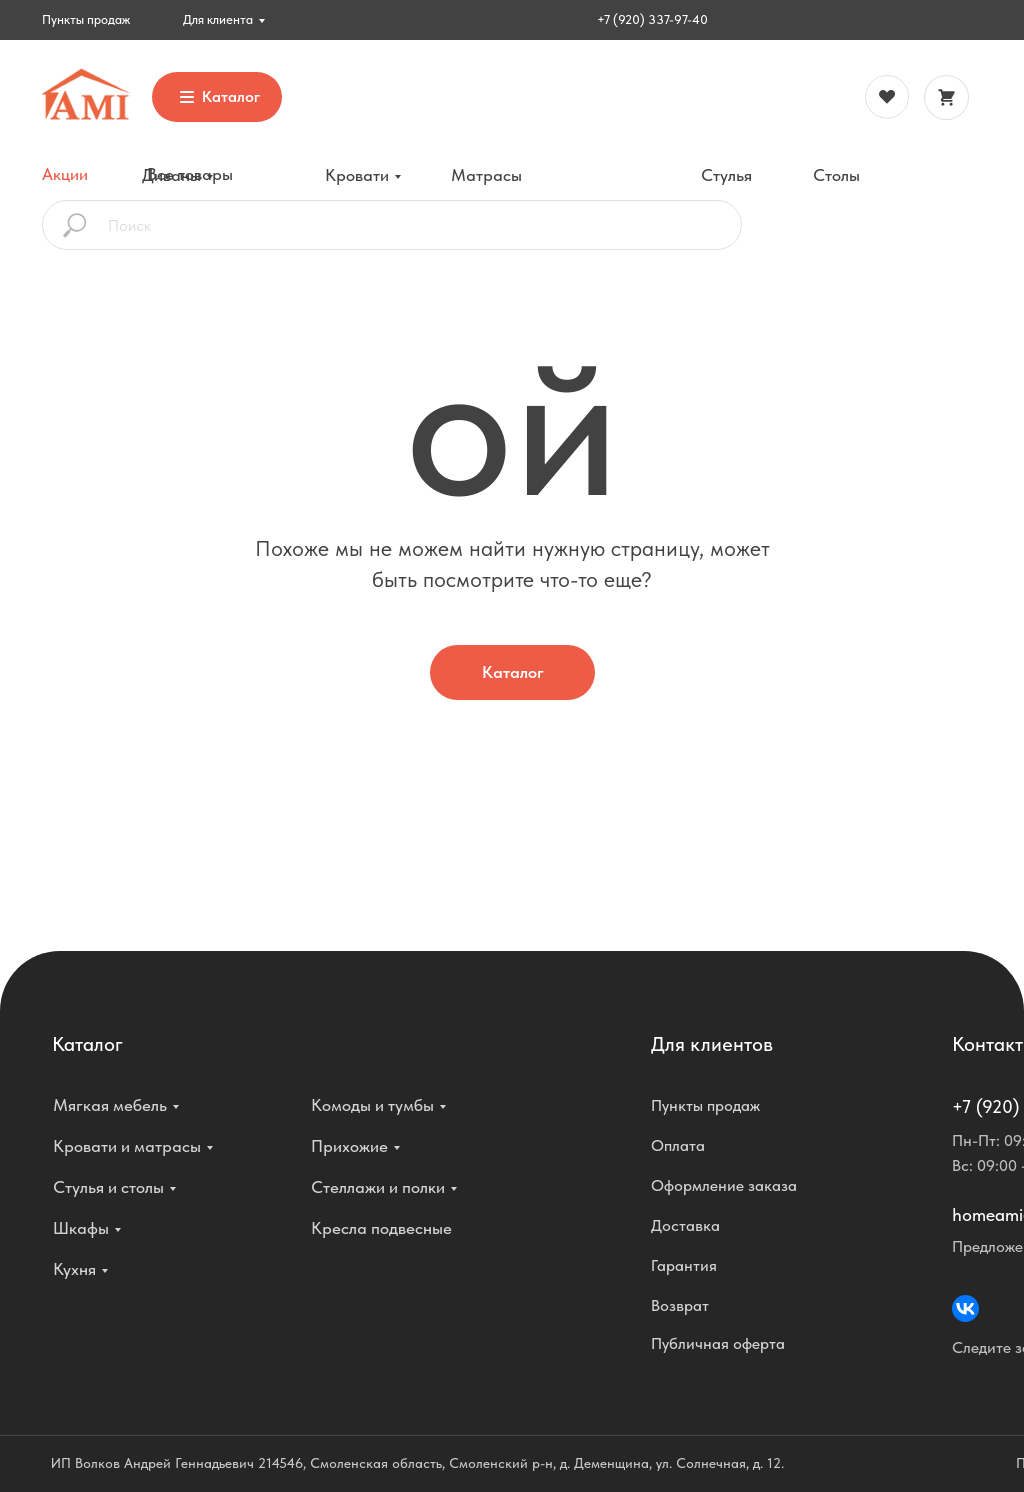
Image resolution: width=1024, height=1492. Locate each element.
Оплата (678, 1145)
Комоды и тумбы (372, 1105)
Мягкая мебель (110, 1105)
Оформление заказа (724, 1185)
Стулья (726, 175)
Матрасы (486, 175)
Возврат (680, 1305)
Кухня (74, 1269)
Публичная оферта (718, 1343)
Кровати (357, 175)
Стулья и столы (108, 1187)
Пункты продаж (86, 19)
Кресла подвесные (381, 1228)
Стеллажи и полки (378, 1187)
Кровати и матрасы (127, 1146)
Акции (65, 174)
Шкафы (81, 1228)
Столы (836, 175)
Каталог (513, 672)
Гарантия (684, 1265)
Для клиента (218, 19)
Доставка (685, 1225)
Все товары (190, 174)
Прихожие (349, 1146)
